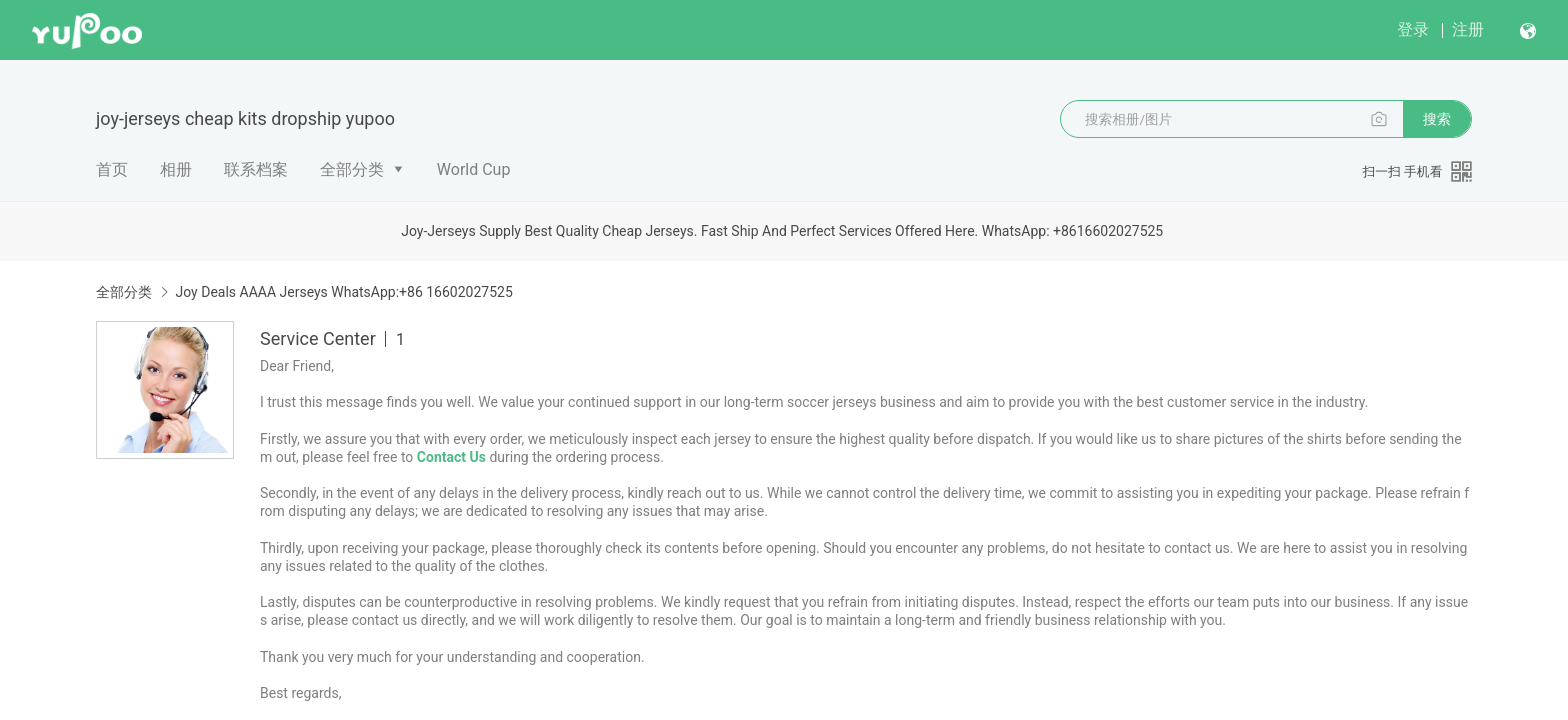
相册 (176, 169)
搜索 (1437, 119)
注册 (1468, 29)
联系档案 (256, 169)
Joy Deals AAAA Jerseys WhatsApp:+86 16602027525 (343, 292)
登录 (1413, 29)
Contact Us (451, 457)
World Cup (474, 169)
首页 (112, 169)
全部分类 (352, 169)
